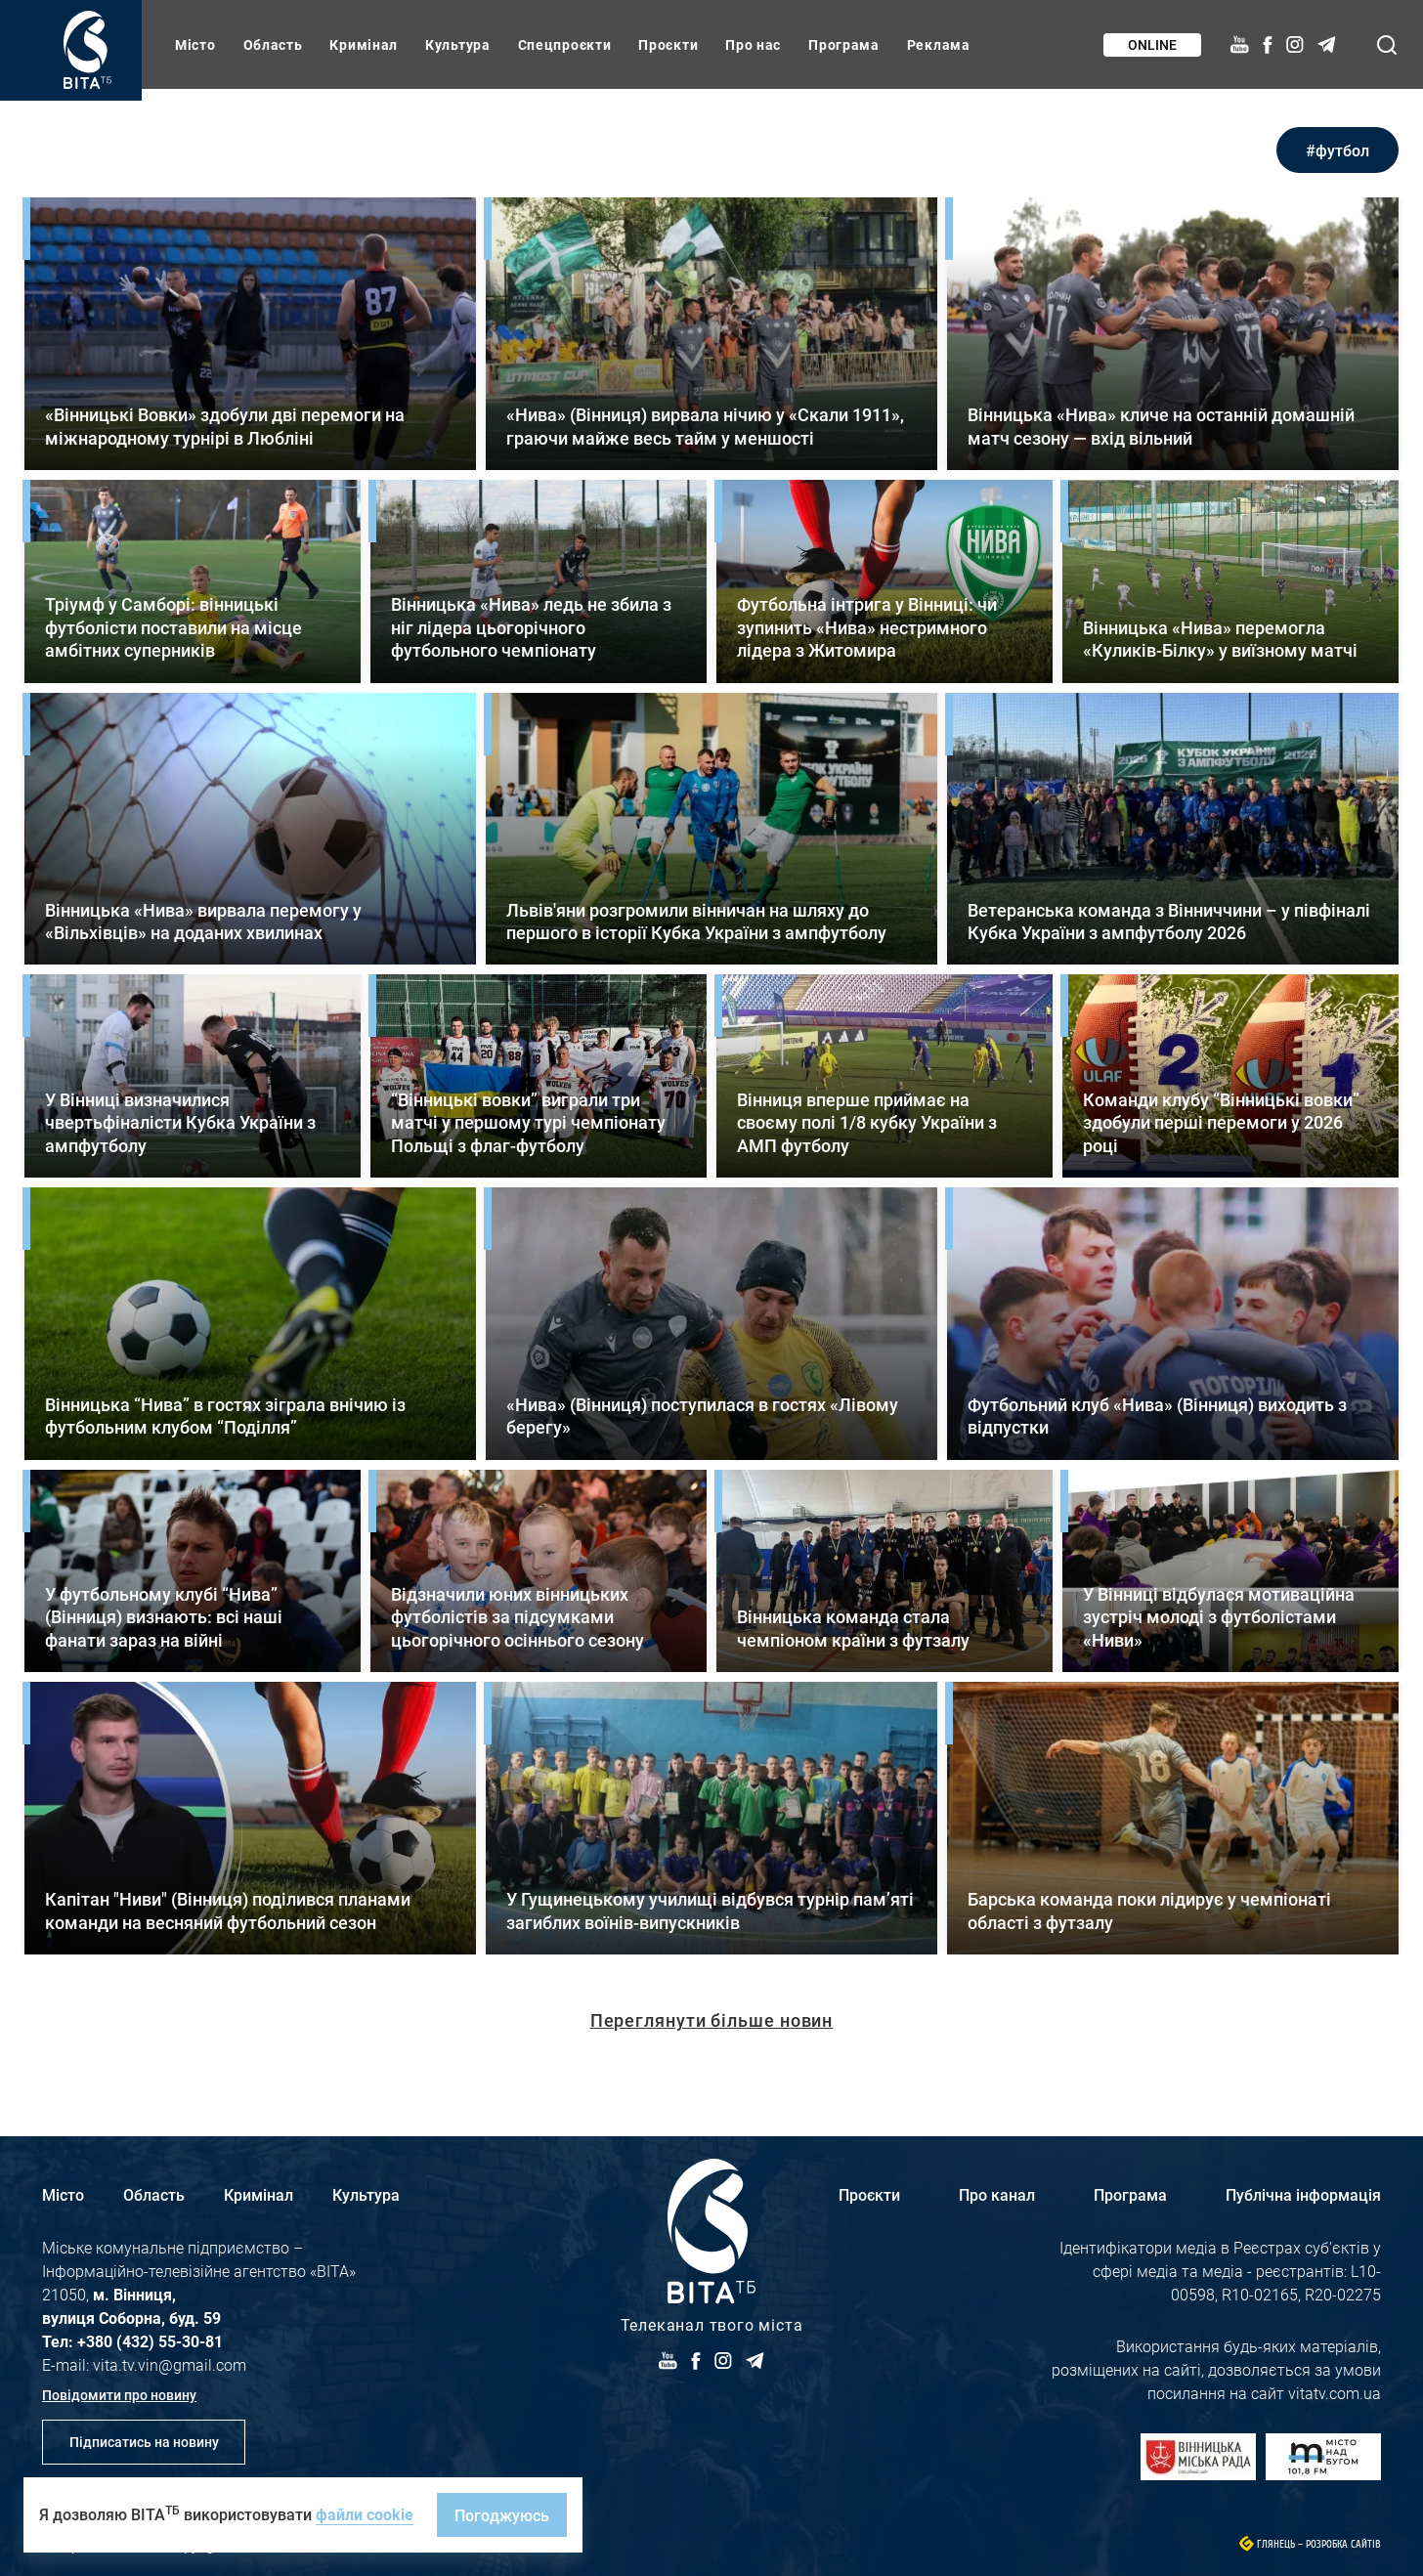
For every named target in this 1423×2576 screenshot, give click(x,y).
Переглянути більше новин (712, 2020)
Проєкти (668, 44)
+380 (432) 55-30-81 (150, 2341)
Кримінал (363, 44)
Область (273, 44)
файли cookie (364, 2514)
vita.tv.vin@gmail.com (169, 2364)
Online (1152, 44)
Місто (195, 44)
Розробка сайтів (1343, 2544)
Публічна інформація (1303, 2194)
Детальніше (250, 333)
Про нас (753, 44)
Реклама (938, 44)
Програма (844, 44)
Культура (458, 44)
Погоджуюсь (501, 2515)
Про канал (997, 2194)
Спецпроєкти (565, 44)
